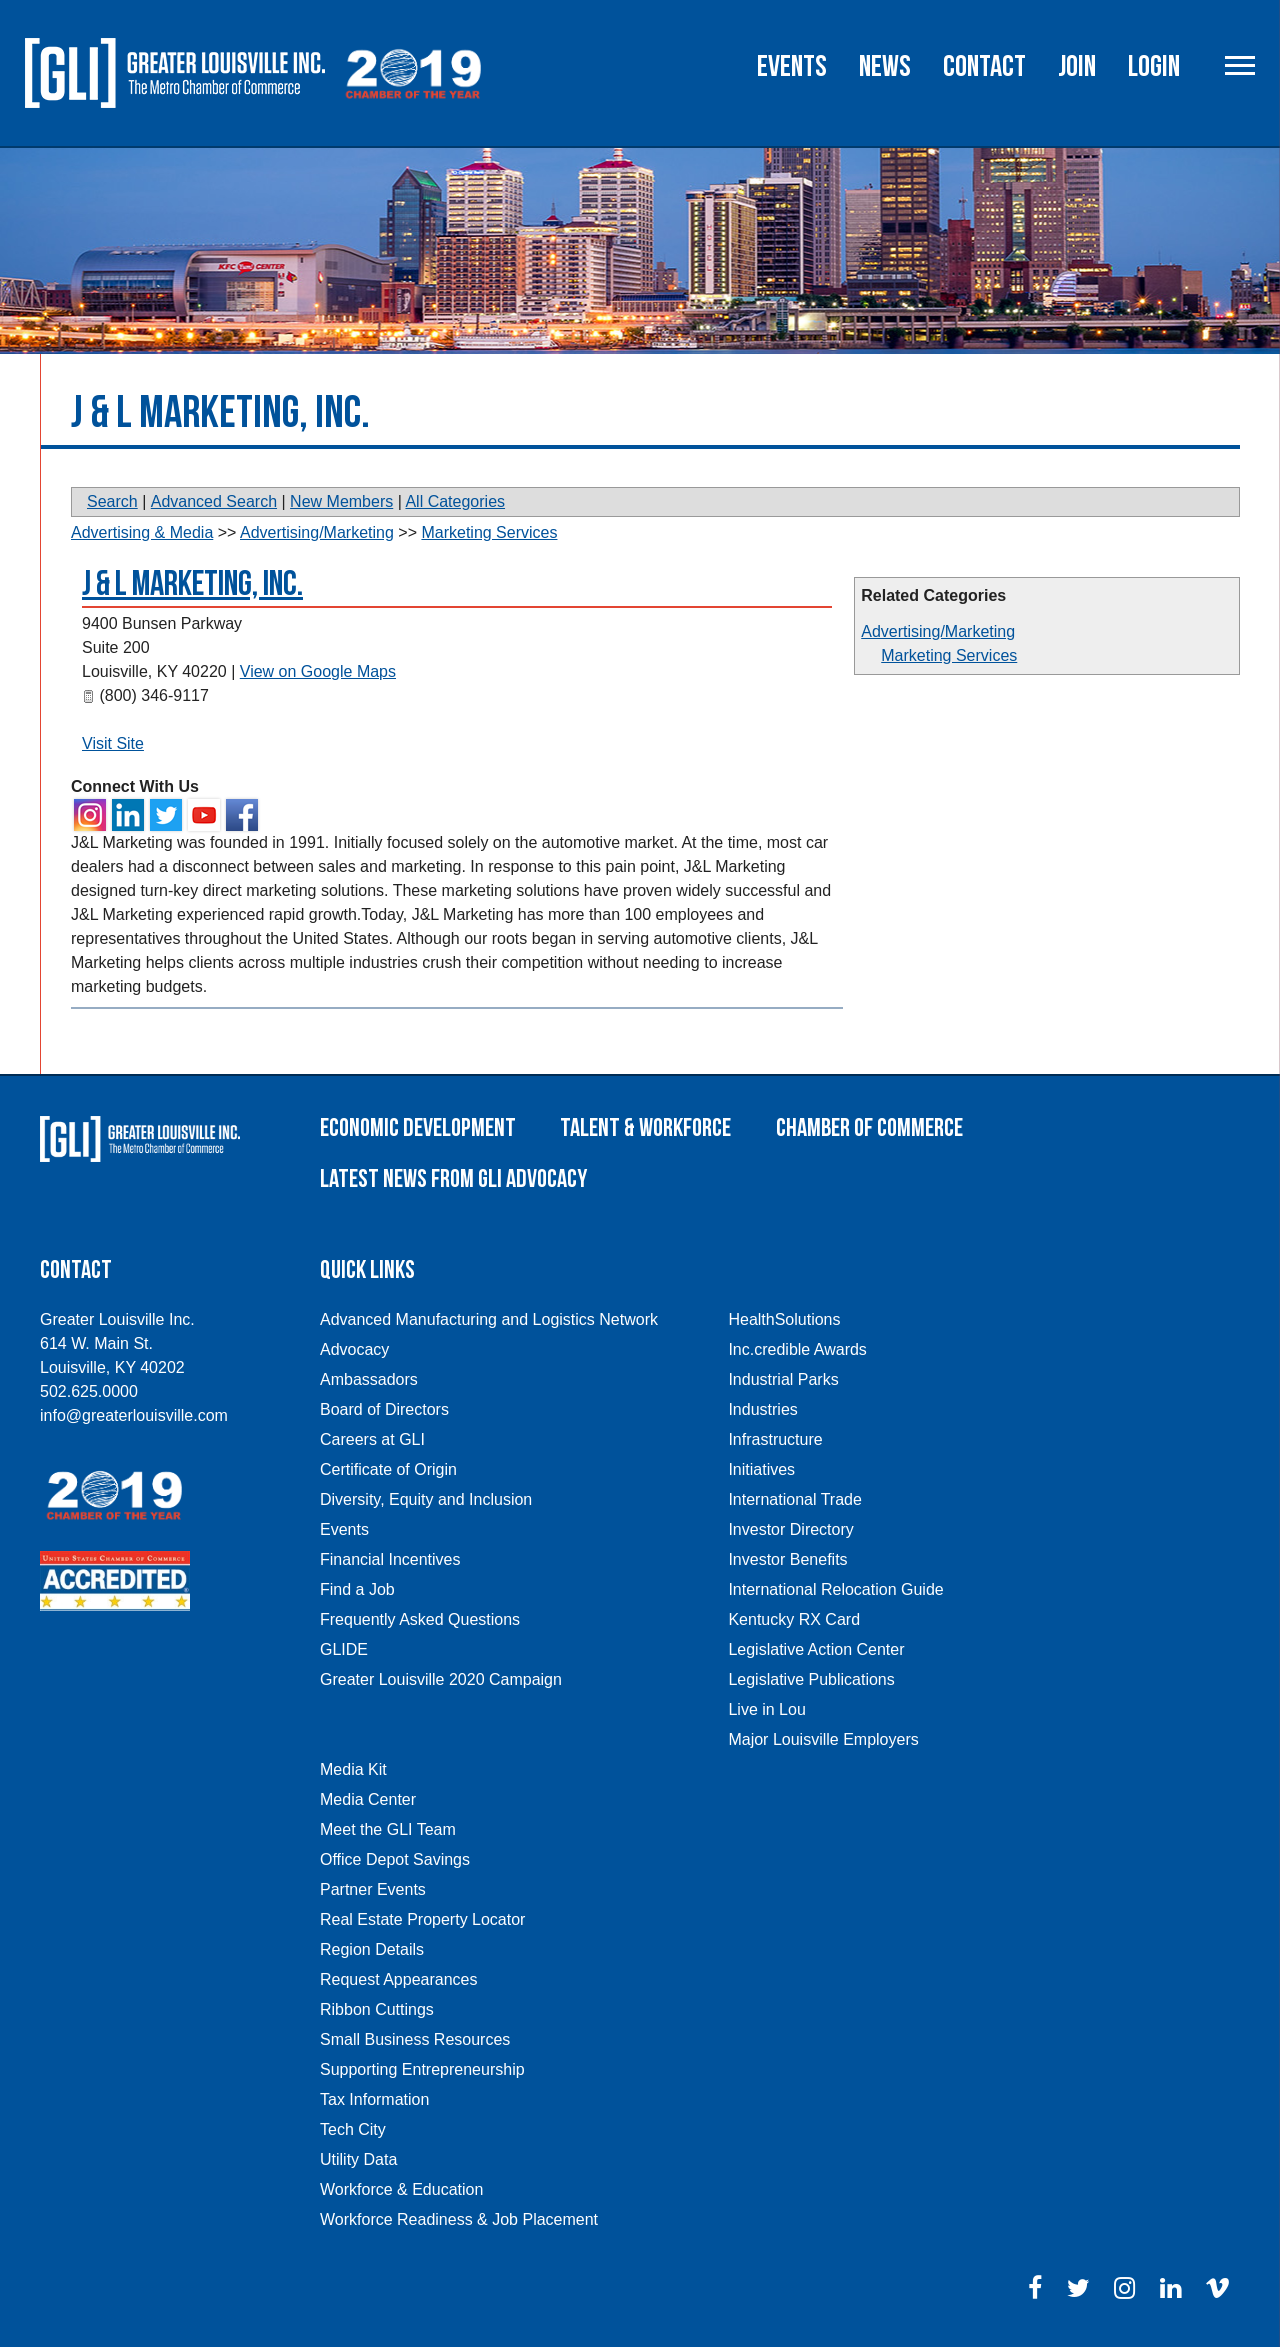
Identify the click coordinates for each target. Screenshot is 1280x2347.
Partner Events (373, 1889)
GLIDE (344, 1649)
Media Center (368, 1799)
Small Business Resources (415, 2039)
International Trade (794, 1499)
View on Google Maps (318, 671)
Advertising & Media (142, 532)
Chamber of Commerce (869, 1128)
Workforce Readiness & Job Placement (459, 2219)
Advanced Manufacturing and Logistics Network (489, 1319)
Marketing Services (949, 655)
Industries (762, 1409)
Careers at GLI (372, 1439)
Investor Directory (790, 1529)
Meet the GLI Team (388, 1829)
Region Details (372, 1949)
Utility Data (358, 2159)
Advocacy (354, 1349)
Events (792, 67)
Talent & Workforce (645, 1128)
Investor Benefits (787, 1559)
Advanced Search (214, 501)
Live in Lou (766, 1709)
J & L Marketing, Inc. (192, 584)
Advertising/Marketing (938, 631)
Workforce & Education (401, 2189)
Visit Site (113, 743)
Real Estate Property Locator (422, 1919)
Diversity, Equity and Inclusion (426, 1499)
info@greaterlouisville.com (134, 1415)
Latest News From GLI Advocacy (453, 1179)
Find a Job (357, 1589)
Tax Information (374, 2099)
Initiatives (761, 1469)
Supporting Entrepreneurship (422, 2069)
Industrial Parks (783, 1379)
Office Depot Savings (395, 1859)
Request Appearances (398, 1979)
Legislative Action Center (816, 1649)
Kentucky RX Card (794, 1619)
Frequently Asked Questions (420, 1619)
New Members (341, 501)
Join (1077, 67)
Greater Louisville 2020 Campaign (441, 1679)
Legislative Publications (811, 1679)
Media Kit (353, 1769)
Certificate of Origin (388, 1469)
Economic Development (418, 1128)
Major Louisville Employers (823, 1739)
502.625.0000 (89, 1391)
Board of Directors (384, 1409)
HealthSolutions (784, 1319)
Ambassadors (369, 1379)
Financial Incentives (390, 1559)
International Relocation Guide (835, 1589)
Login (1154, 67)
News (885, 67)
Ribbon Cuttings (377, 2009)
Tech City (353, 2129)
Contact (984, 67)
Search (112, 501)
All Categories (455, 501)
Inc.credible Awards (797, 1349)
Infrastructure (775, 1439)
